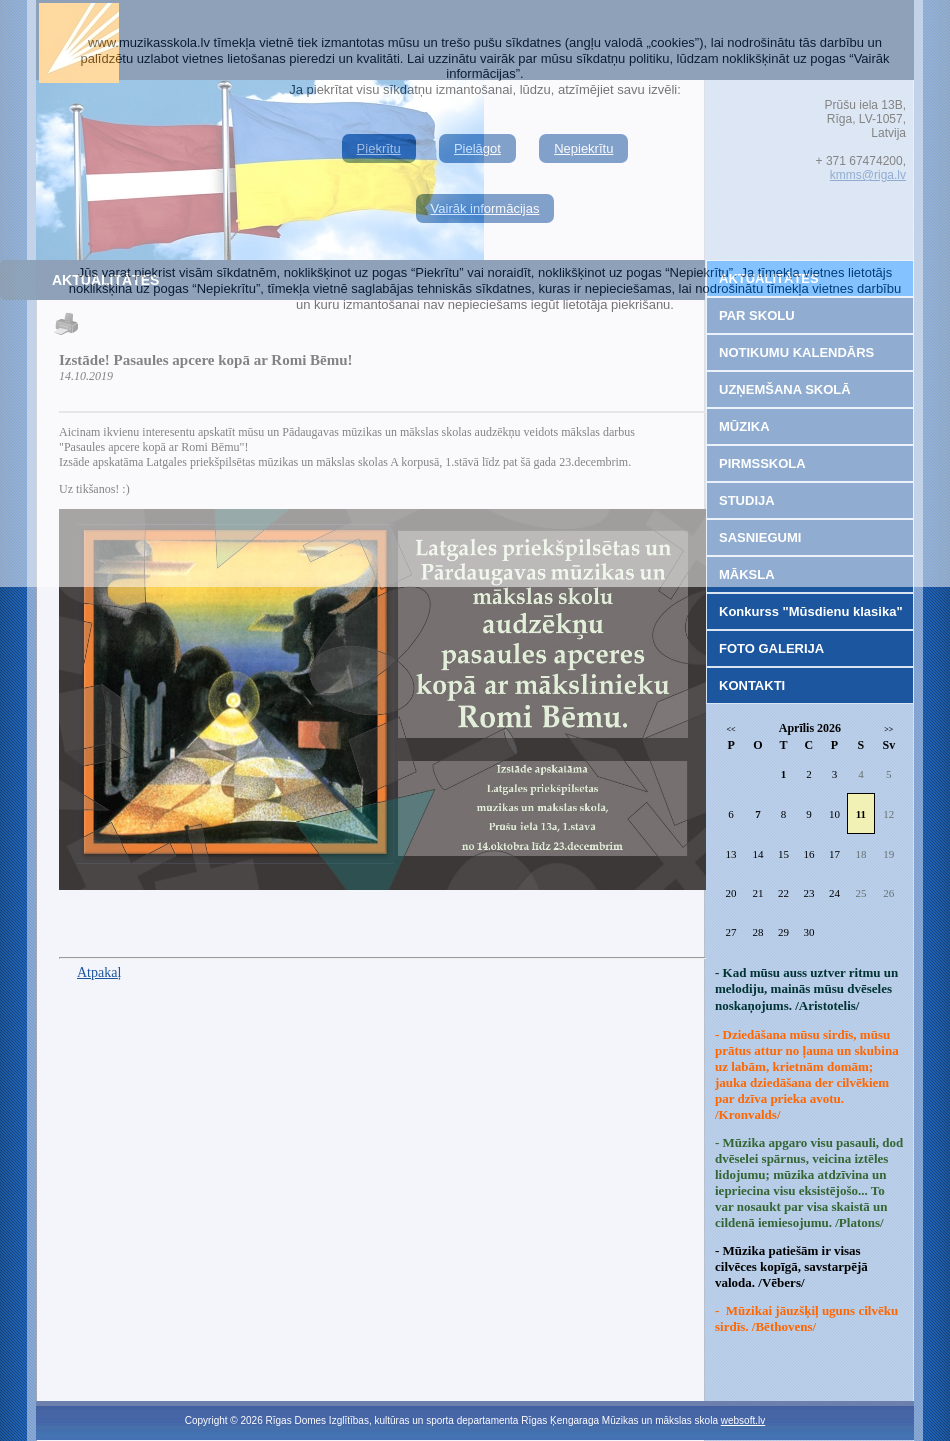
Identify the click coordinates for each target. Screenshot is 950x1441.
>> (888, 729)
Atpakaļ (99, 972)
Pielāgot (477, 148)
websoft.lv (743, 1420)
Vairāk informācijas (485, 208)
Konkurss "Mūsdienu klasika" (811, 611)
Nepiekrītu (583, 148)
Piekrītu (379, 148)
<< (731, 729)
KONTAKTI (752, 685)
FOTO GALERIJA (771, 648)
